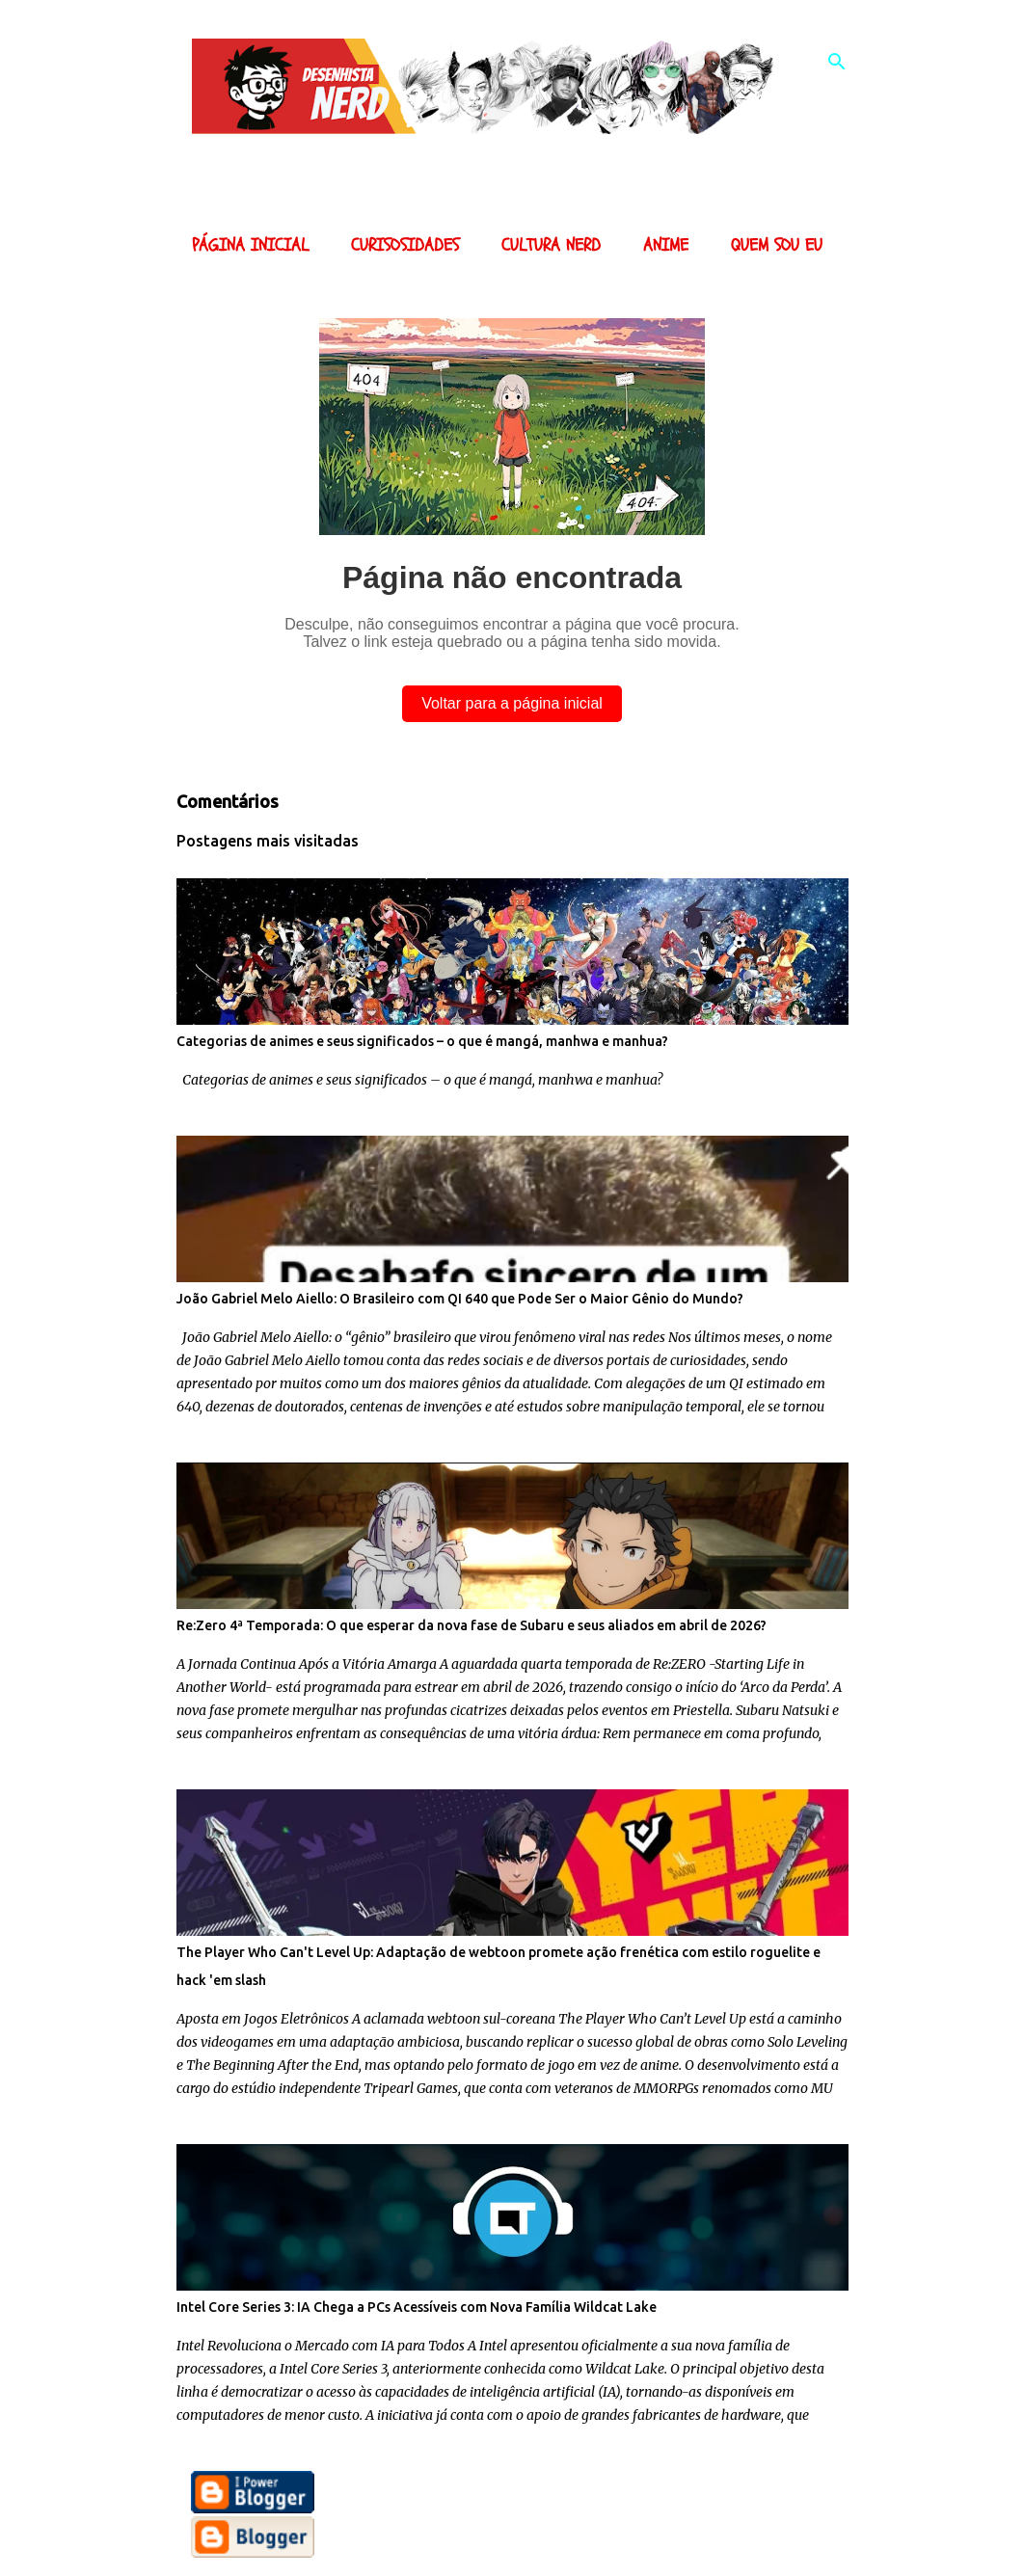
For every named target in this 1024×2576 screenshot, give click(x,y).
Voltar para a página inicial (512, 703)
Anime (665, 245)
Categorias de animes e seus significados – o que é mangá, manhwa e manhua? (422, 1041)
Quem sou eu (776, 245)
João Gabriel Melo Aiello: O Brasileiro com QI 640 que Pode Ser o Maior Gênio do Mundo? (459, 1298)
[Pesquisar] (837, 62)
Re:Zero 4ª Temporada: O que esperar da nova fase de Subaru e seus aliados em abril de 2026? (471, 1625)
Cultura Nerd (551, 245)
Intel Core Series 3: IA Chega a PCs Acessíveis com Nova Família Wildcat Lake (416, 2307)
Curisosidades (405, 245)
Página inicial (250, 245)
